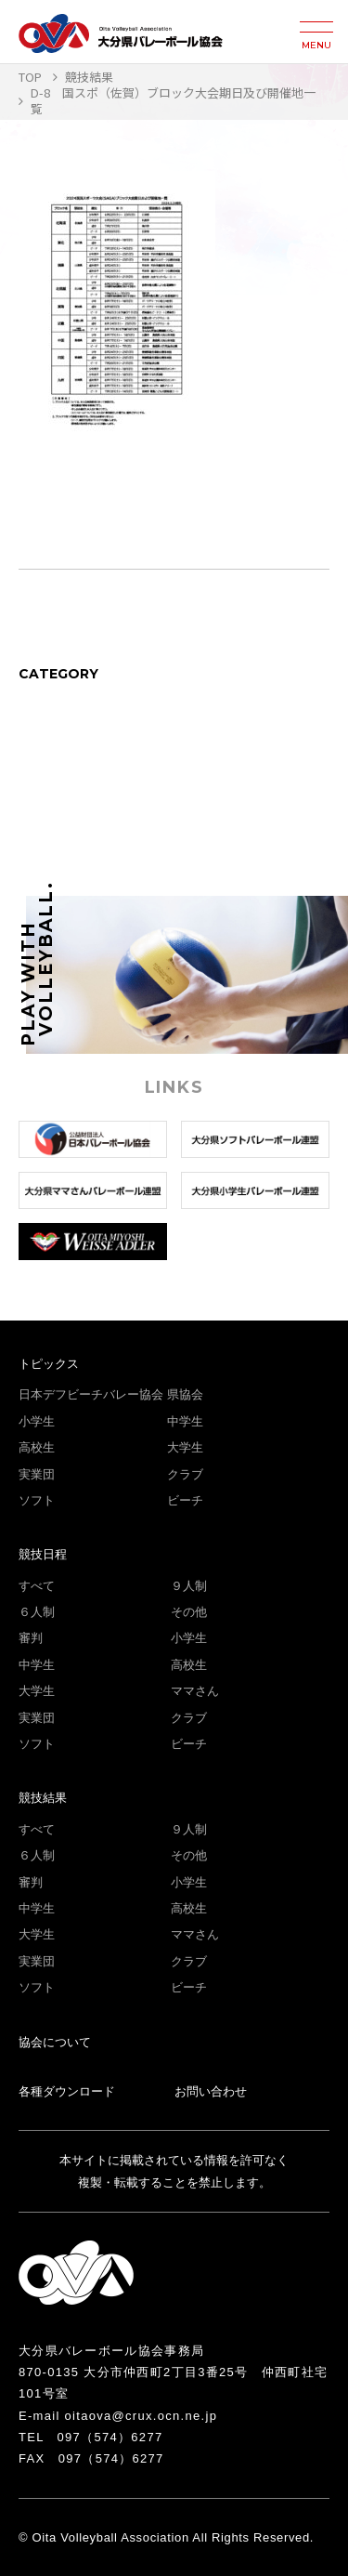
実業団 (37, 1474)
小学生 (37, 1421)
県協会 (185, 1394)
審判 (31, 1638)
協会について (55, 2042)
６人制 (37, 1612)
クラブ (185, 1474)
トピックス (49, 1364)
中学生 (185, 1421)
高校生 (37, 1447)
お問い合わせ (210, 2091)
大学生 (185, 1447)
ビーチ (185, 1500)
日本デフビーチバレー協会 (91, 1394)
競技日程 (43, 1554)
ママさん (195, 1691)
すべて (37, 1586)
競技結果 (43, 1798)
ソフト (37, 1500)
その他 (189, 1612)
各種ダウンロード (67, 2091)
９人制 (189, 1586)
